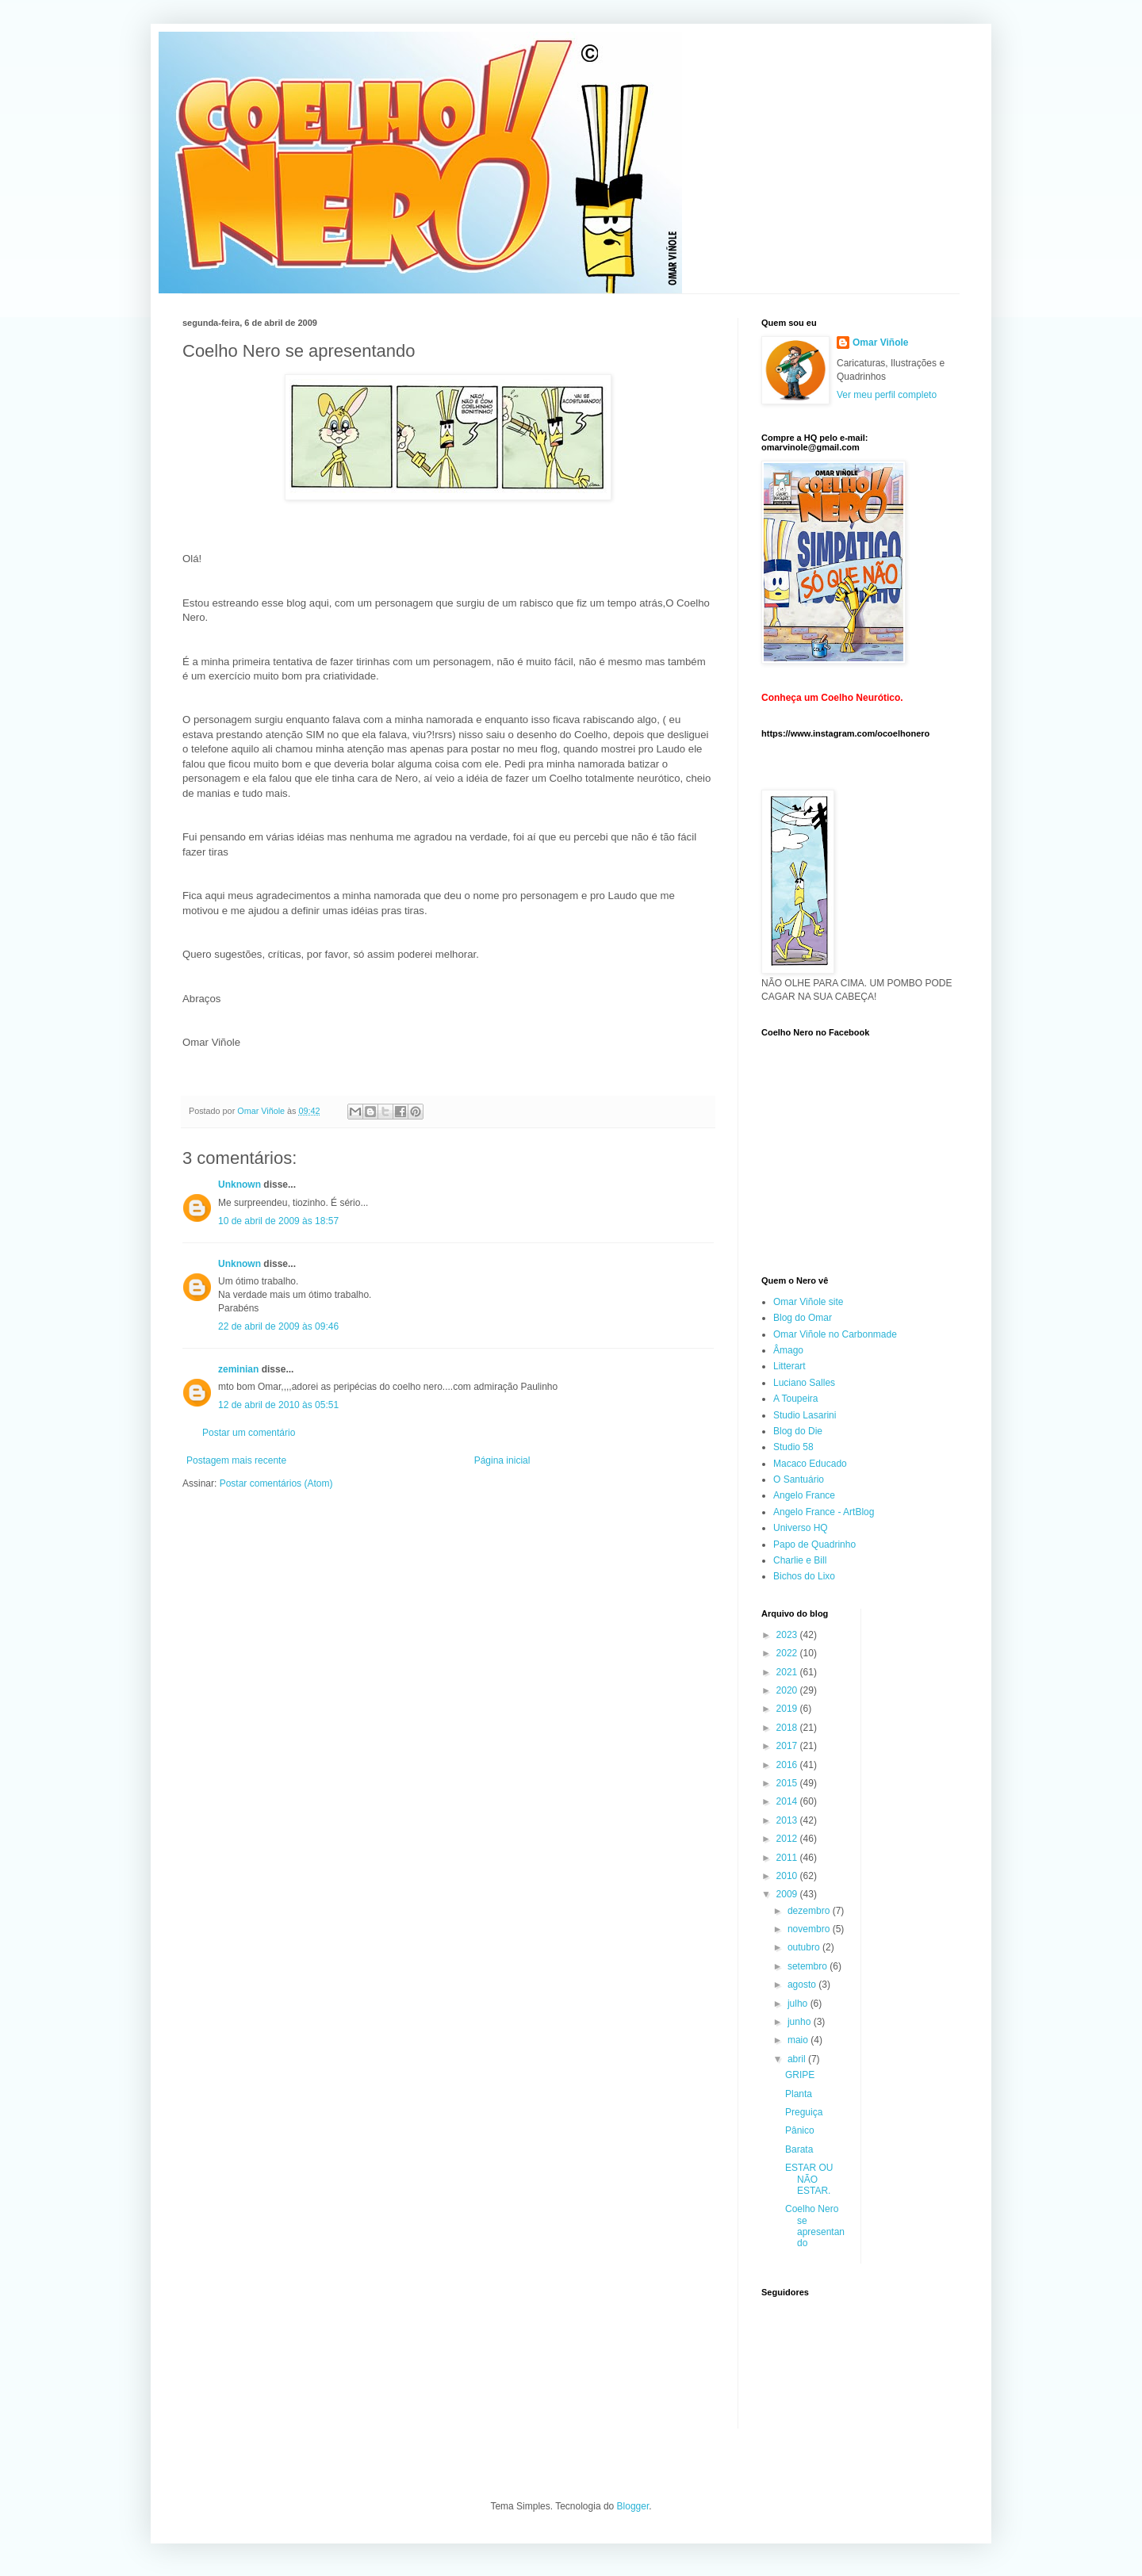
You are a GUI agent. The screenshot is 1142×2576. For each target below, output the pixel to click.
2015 (788, 1783)
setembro (809, 1966)
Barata (799, 2149)
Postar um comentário (248, 1432)
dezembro (810, 1910)
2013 (788, 1820)
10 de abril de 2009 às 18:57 (278, 1221)
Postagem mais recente (236, 1460)
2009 (788, 1894)
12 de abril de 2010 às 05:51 (278, 1404)
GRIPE (799, 2074)
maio (799, 2040)
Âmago (788, 1350)
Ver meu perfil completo (887, 394)
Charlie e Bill (799, 1560)
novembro (810, 1929)
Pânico (799, 2130)
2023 (788, 1634)
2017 (788, 1745)
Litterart (789, 1366)
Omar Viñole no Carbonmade (835, 1334)
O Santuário (798, 1479)
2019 (788, 1708)
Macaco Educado (810, 1463)
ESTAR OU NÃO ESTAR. (809, 2179)
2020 (788, 1690)
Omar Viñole (880, 342)
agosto (803, 1984)
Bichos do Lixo (804, 1576)
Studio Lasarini (804, 1415)
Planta (798, 2093)
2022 (788, 1653)
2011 (788, 1857)
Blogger (633, 2506)
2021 (788, 1672)
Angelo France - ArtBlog (823, 1512)
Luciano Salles (804, 1382)
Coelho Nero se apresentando (815, 2226)
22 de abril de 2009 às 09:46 (278, 1326)
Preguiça (803, 2112)
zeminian (238, 1369)
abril (798, 2059)
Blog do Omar (802, 1317)
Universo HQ (800, 1527)
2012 (788, 1838)
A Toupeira (795, 1398)
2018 (788, 1727)
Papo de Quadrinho (814, 1544)
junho (801, 2021)
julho (799, 2003)
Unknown (239, 1184)
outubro (805, 1947)
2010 (788, 1875)
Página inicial (502, 1460)
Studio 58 (793, 1447)
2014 (788, 1801)
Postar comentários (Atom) (276, 1483)
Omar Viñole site (808, 1301)
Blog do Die (797, 1431)
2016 (788, 1764)
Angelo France (804, 1495)
